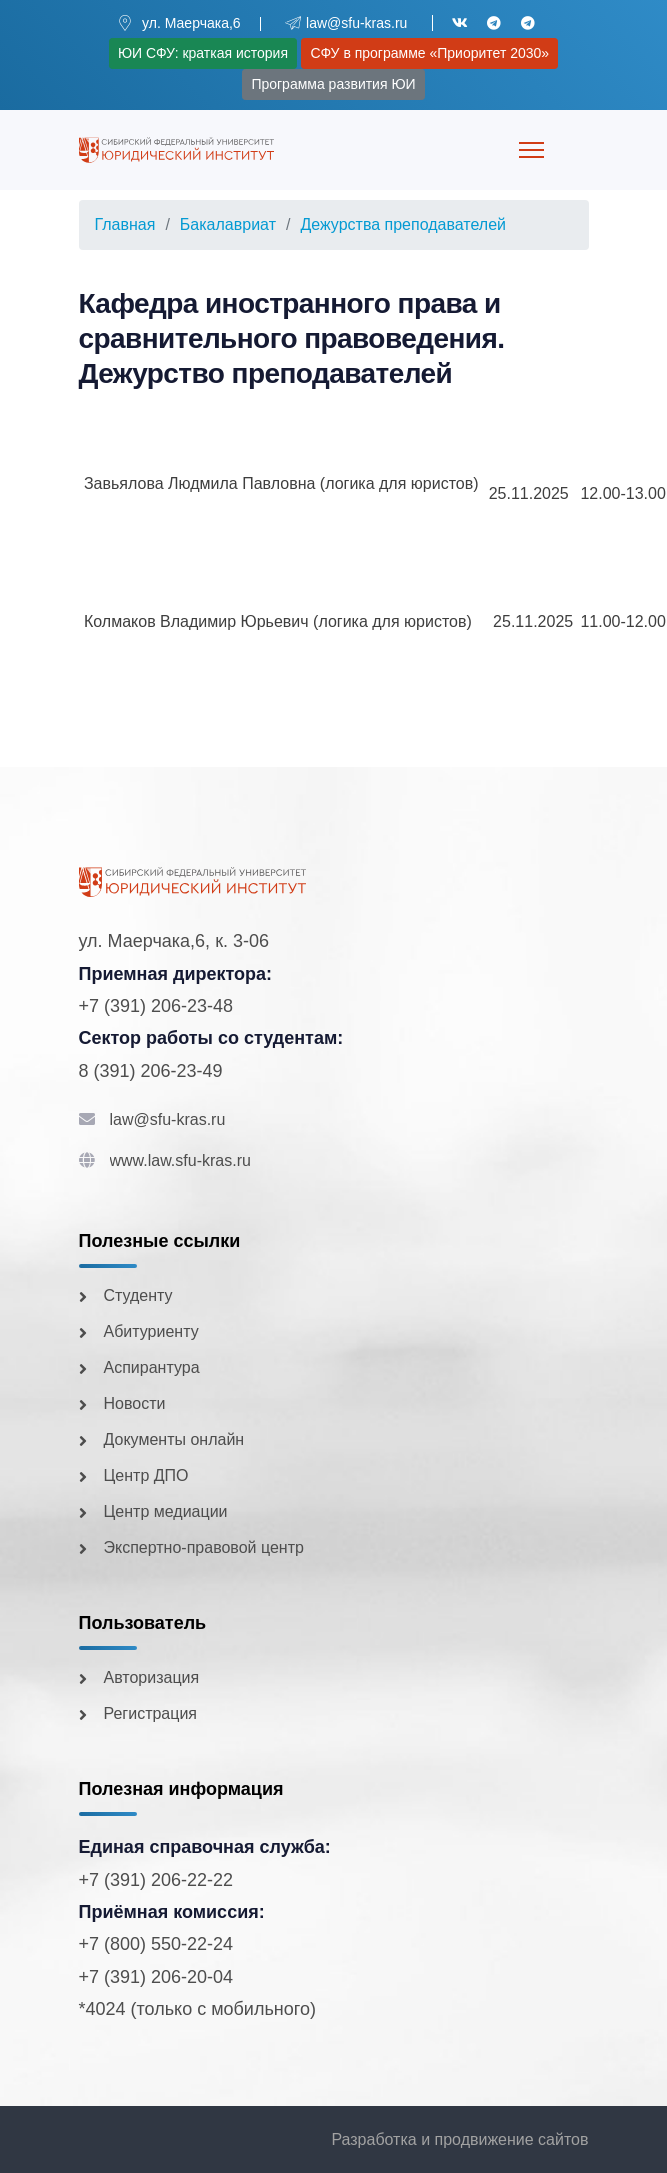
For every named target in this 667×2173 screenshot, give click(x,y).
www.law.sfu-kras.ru (180, 1160)
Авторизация (152, 1677)
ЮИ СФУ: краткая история (203, 53)
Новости (135, 1403)
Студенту (138, 1295)
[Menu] (531, 150)
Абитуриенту (151, 1331)
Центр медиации (166, 1511)
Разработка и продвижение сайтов (459, 2139)
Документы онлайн (174, 1439)
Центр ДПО (146, 1475)
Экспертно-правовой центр (204, 1547)
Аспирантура (152, 1367)
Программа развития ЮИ (333, 84)
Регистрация (151, 1713)
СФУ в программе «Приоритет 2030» (429, 53)
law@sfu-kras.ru (168, 1119)
